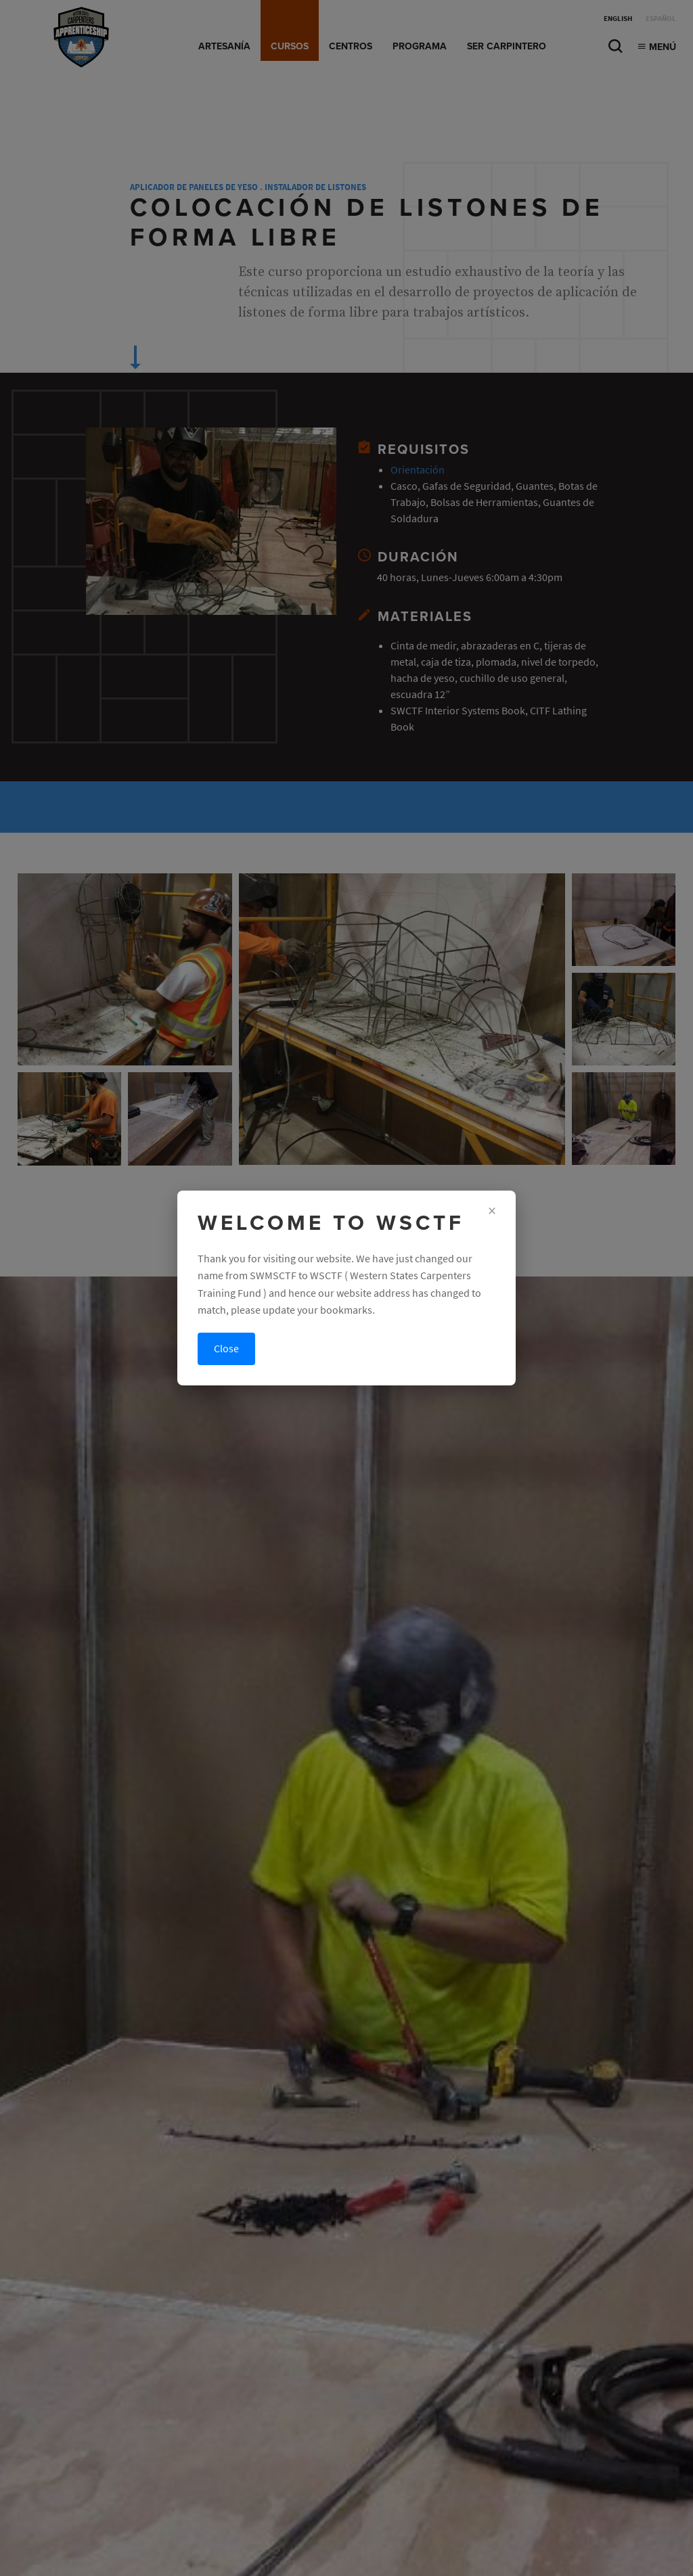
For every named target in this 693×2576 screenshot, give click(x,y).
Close (226, 1348)
